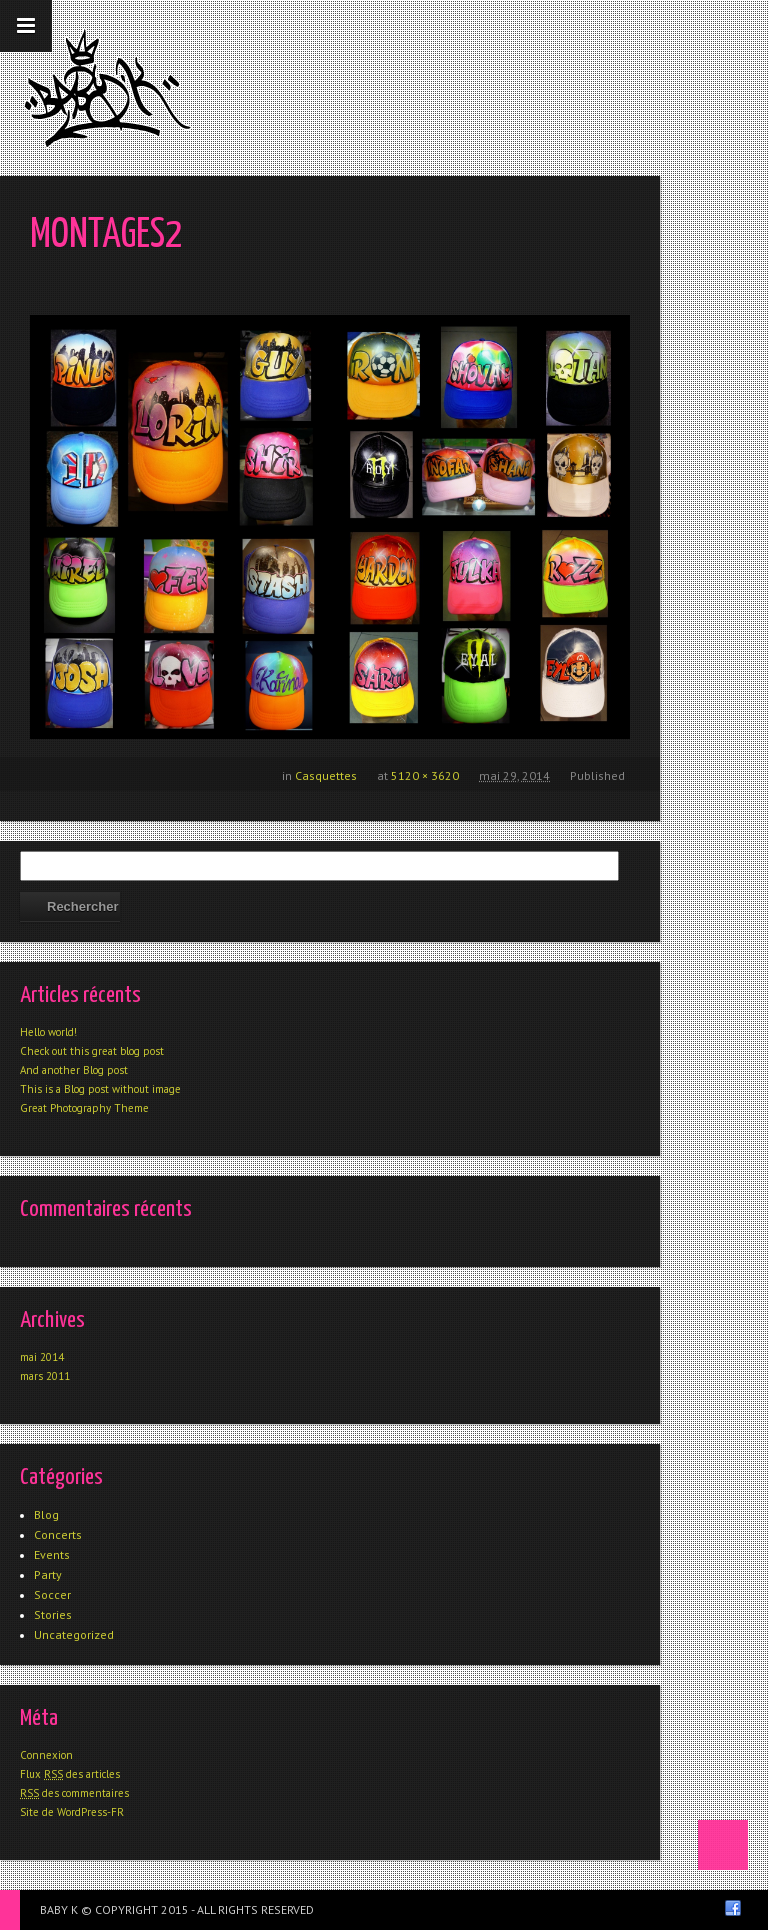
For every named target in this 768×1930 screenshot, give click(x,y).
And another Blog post (74, 1070)
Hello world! (48, 1032)
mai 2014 (42, 1357)
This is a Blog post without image (100, 1089)
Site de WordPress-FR (72, 1812)
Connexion (46, 1755)
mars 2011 (45, 1376)
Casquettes (326, 775)
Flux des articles (70, 1774)
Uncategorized (74, 1634)
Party (48, 1574)
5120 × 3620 (425, 775)
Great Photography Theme (84, 1108)
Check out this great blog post (92, 1051)
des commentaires (74, 1793)
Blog (46, 1514)
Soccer (52, 1594)
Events (52, 1554)
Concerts (58, 1534)
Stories (53, 1614)
